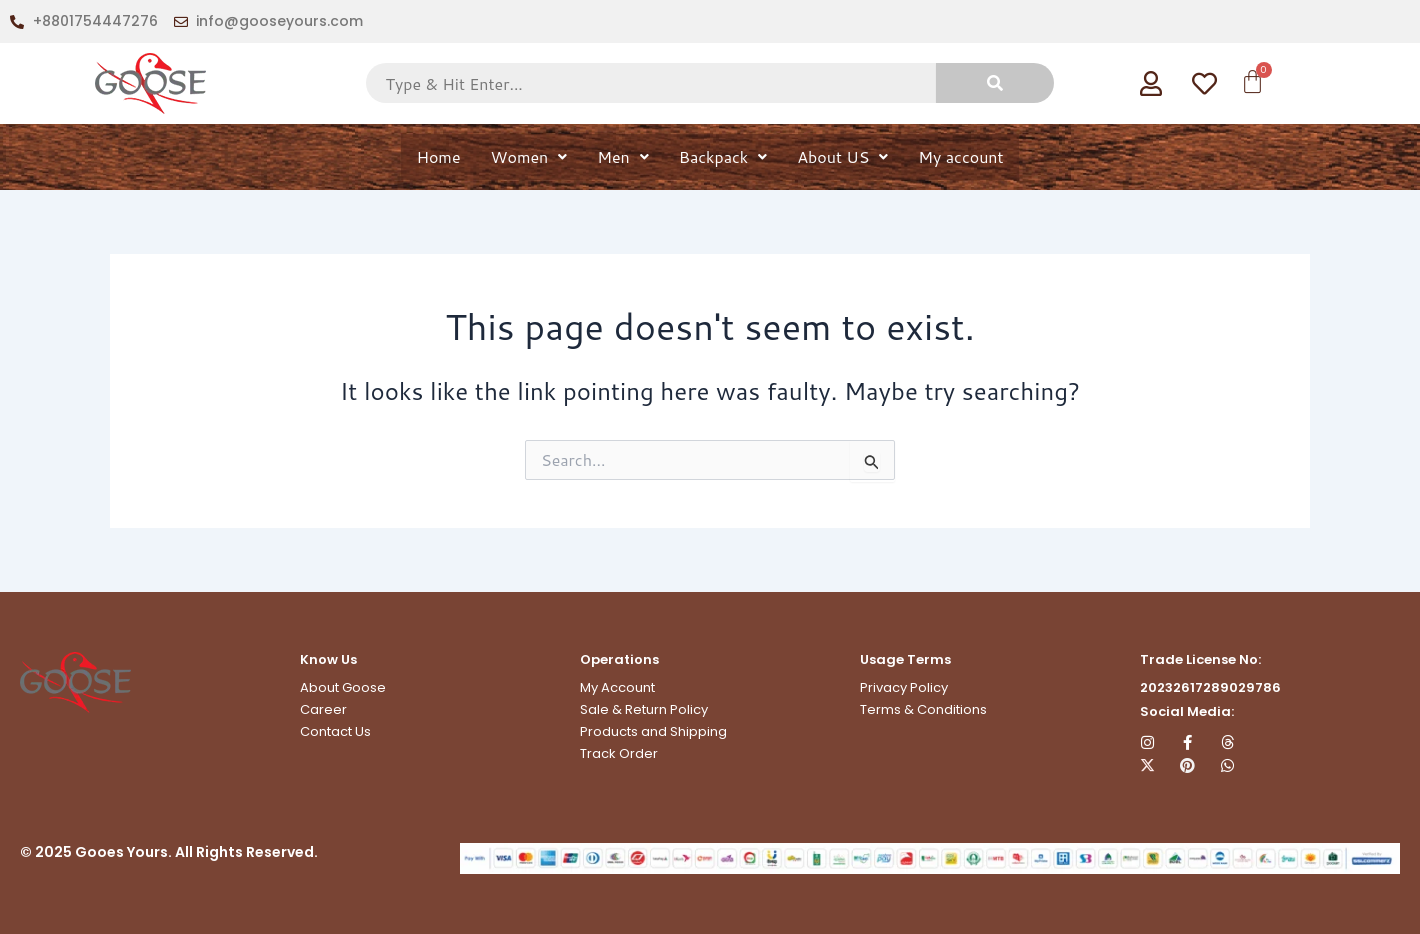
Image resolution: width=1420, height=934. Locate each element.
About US (842, 156)
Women (529, 156)
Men (623, 156)
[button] (529, 157)
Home (438, 156)
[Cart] (1250, 81)
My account (960, 156)
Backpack (723, 156)
